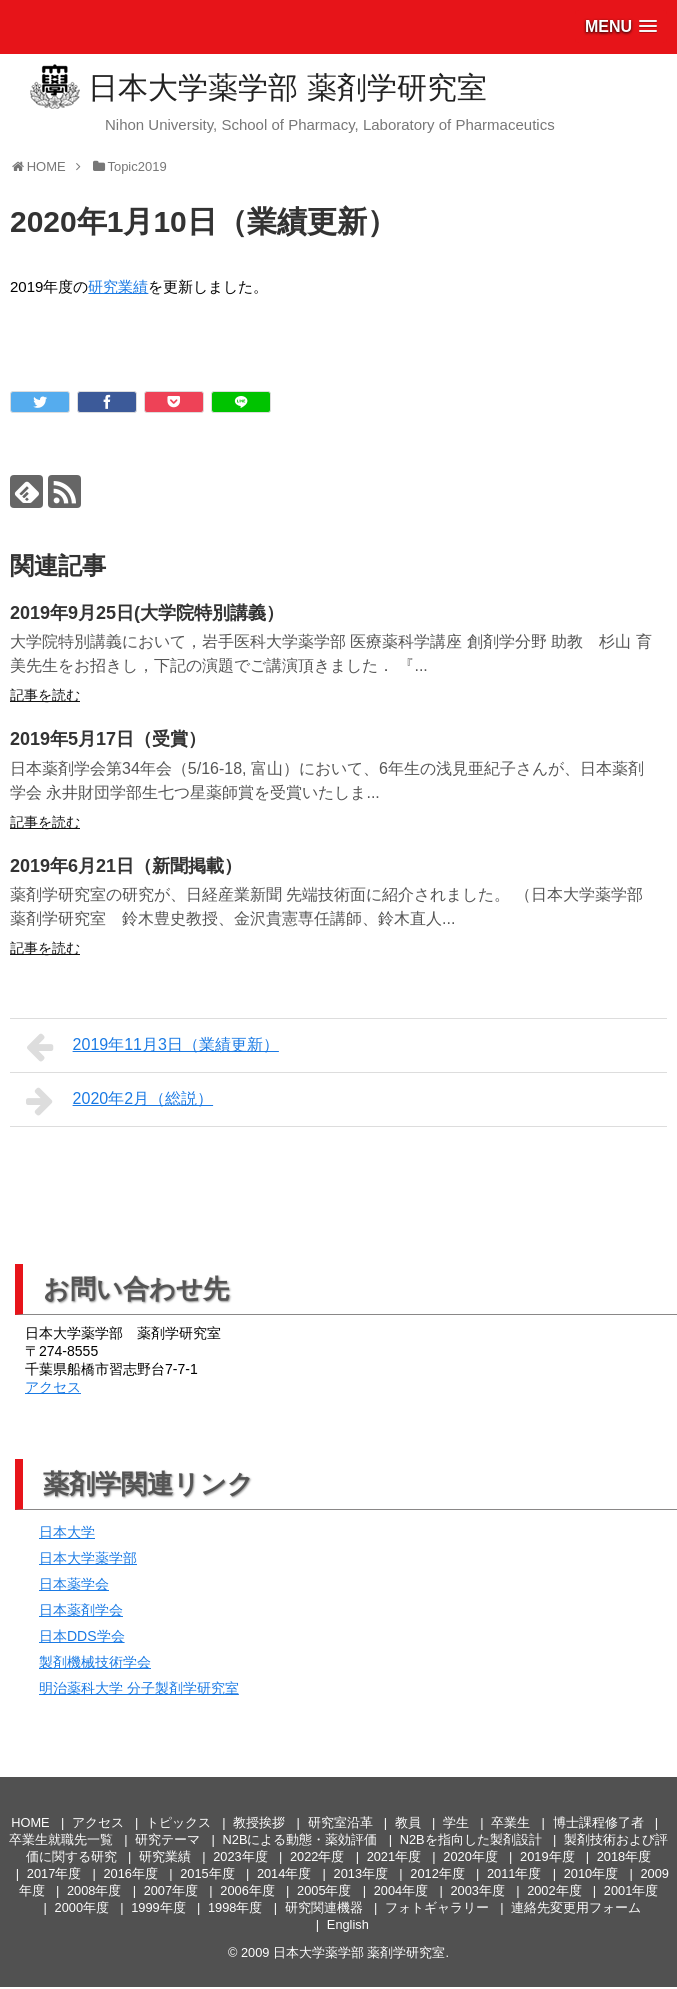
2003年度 (477, 1890)
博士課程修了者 (598, 1822)
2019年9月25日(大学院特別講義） (147, 613)
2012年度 (437, 1873)
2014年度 (284, 1873)
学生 (456, 1822)
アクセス (53, 1387)
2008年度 (94, 1890)
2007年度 (171, 1890)
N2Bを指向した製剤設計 (471, 1839)
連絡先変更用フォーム (576, 1907)
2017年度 (54, 1873)
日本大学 (67, 1532)
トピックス (178, 1822)
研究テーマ (167, 1839)
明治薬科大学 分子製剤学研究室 (139, 1688)
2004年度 (401, 1890)
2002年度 (554, 1890)
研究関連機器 (324, 1907)
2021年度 (394, 1856)
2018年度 (624, 1856)
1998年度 (235, 1907)
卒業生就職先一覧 (61, 1839)
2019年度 (547, 1856)
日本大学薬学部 (88, 1558)
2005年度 (324, 1890)
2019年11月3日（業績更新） (152, 1047)
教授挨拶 (259, 1822)
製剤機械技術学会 (95, 1662)
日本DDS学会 (82, 1636)
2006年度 (247, 1890)
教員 (408, 1822)
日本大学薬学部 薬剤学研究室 (287, 87)
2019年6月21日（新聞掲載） (126, 866)
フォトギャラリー (437, 1907)
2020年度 (470, 1856)
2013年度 (361, 1873)
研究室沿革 (340, 1822)
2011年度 (514, 1873)
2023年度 (240, 1856)
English (348, 1924)
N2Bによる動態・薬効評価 (300, 1839)
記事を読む (45, 695)
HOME (30, 1822)
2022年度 (317, 1856)
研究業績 (118, 286)
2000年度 (82, 1907)
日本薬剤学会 (81, 1610)
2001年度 (631, 1890)
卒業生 (510, 1822)
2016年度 (130, 1873)
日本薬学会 (74, 1584)
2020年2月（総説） (119, 1101)
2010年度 (591, 1873)
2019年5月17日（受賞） (108, 739)
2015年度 (207, 1873)
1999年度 (158, 1907)
